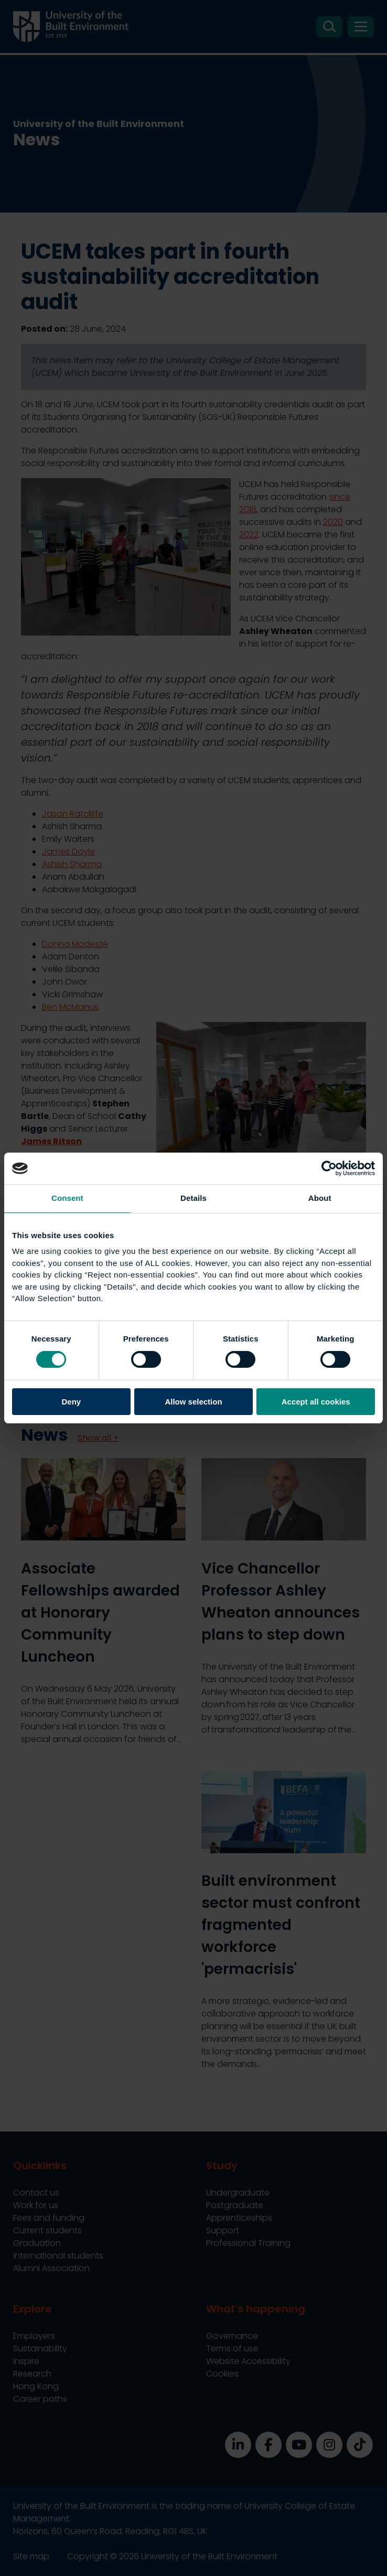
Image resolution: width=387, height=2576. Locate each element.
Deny (71, 1401)
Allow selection (193, 1401)
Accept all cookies (316, 1401)
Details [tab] (193, 1198)
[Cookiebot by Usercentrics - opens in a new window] (329, 1168)
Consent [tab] (67, 1198)
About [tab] (319, 1198)
